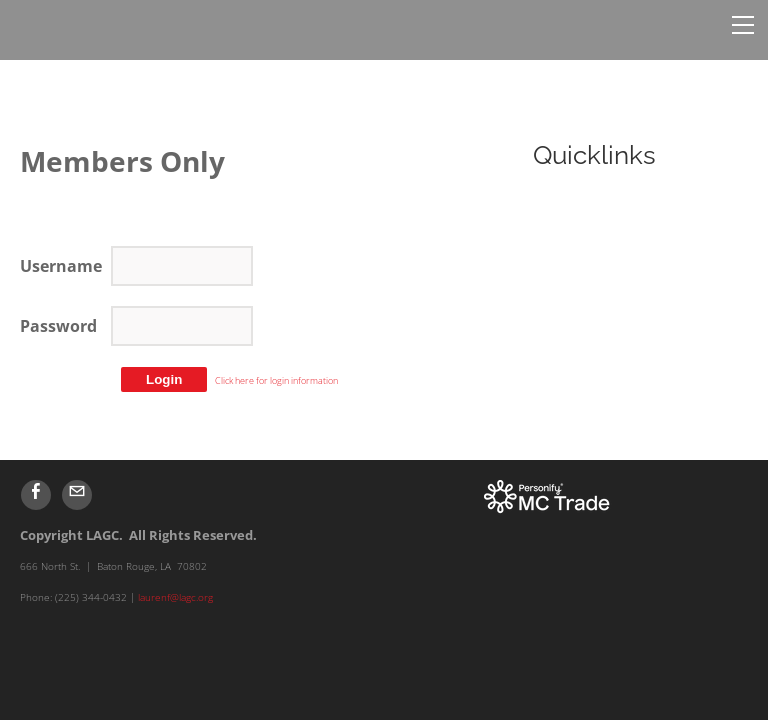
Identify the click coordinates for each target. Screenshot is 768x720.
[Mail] (77, 495)
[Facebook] (36, 495)
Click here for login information (276, 380)
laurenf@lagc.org (175, 597)
